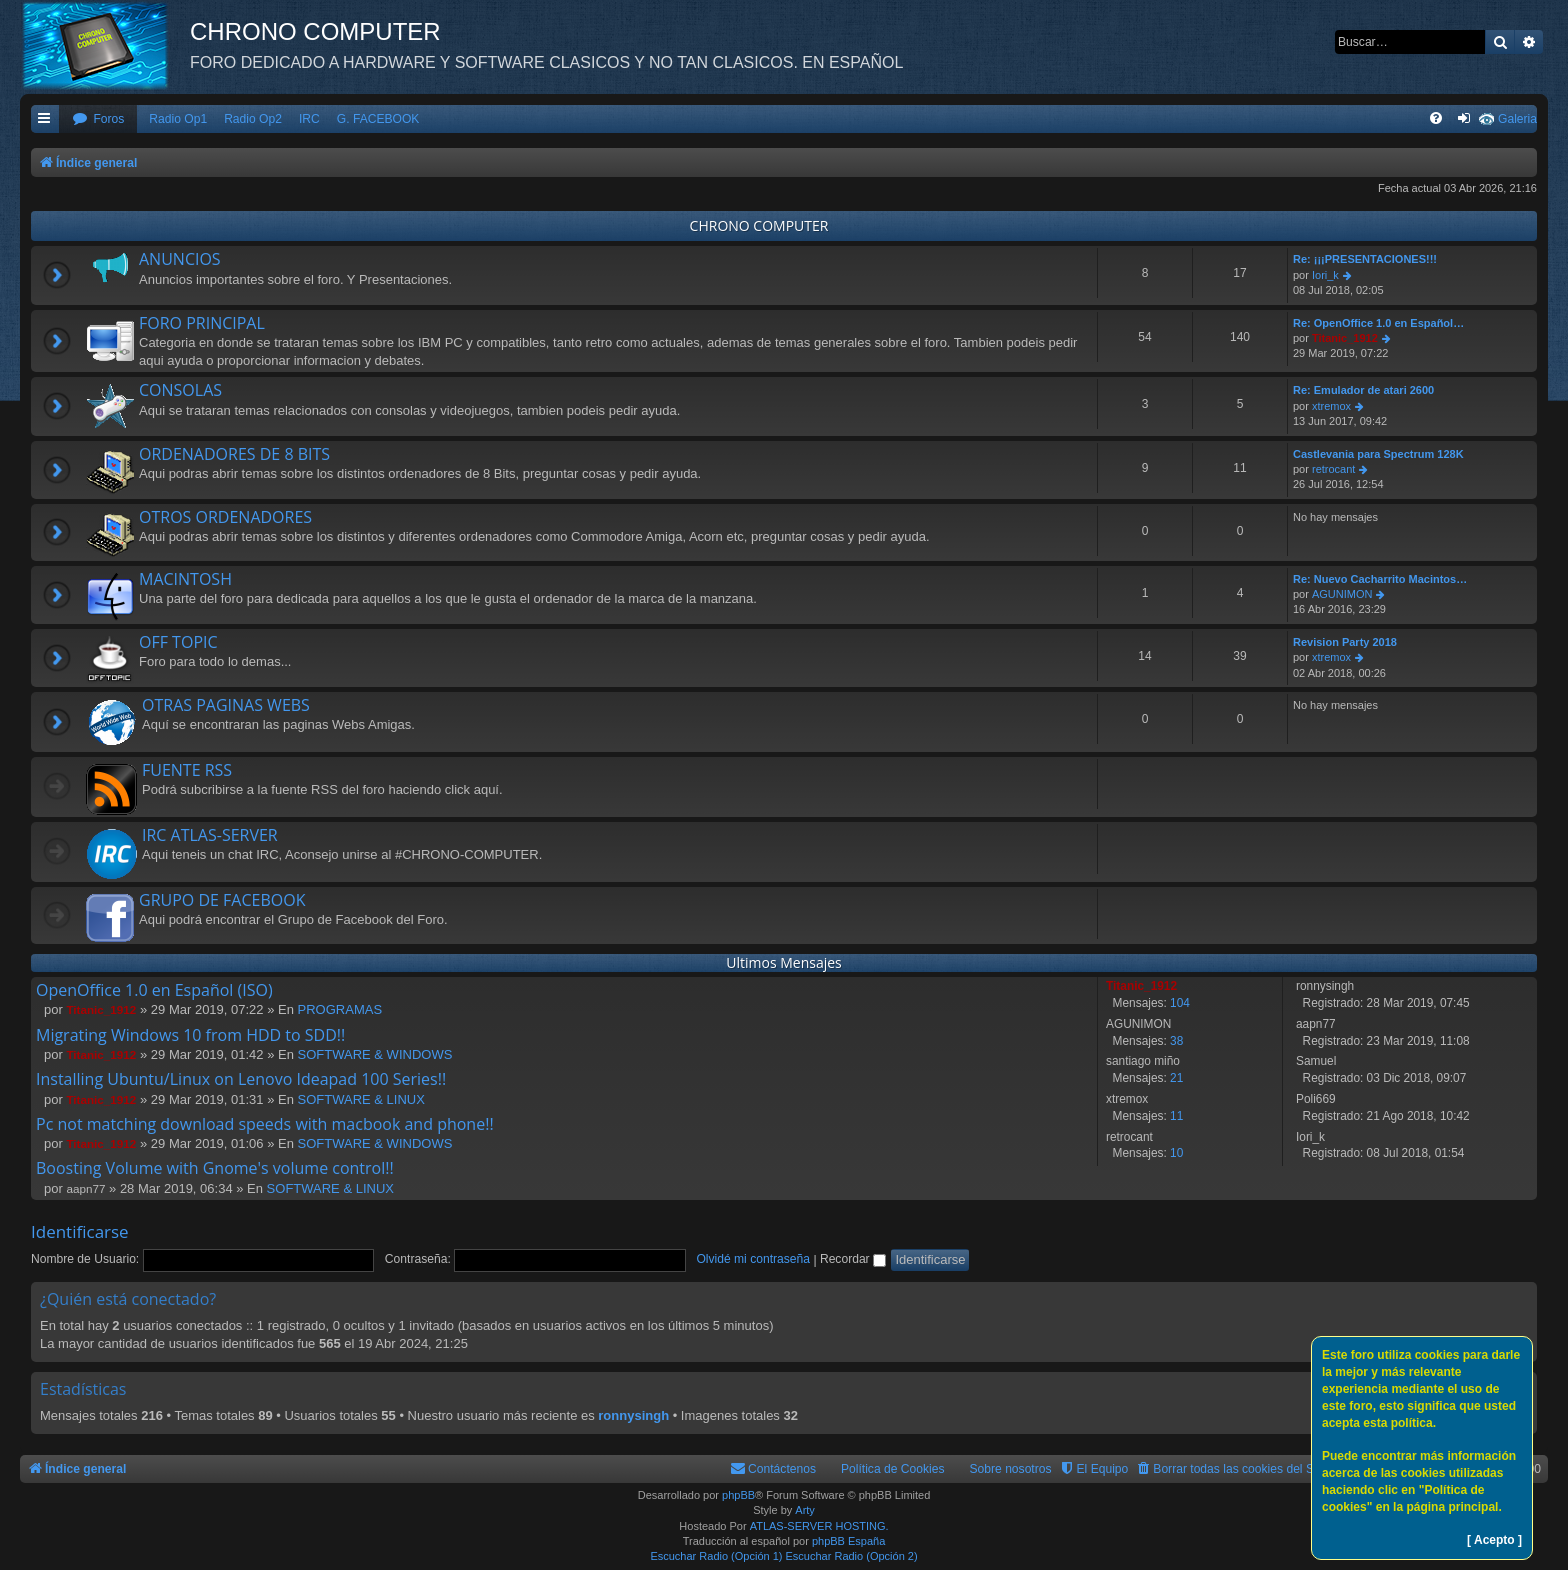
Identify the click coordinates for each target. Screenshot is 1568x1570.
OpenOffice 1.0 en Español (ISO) (154, 990)
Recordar (853, 1259)
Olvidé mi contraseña (753, 1259)
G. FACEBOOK (378, 119)
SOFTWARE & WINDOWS (375, 1054)
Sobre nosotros (1011, 1469)
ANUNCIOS (180, 259)
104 (1180, 1003)
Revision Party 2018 (1345, 642)
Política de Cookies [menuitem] (893, 1469)
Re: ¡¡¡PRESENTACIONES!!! (1365, 259)
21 (1176, 1078)
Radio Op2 (253, 119)
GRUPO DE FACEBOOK (222, 900)
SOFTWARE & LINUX (361, 1099)
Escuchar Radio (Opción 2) (852, 1556)
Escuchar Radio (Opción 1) (716, 1556)
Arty (805, 1510)
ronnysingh (633, 1415)
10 (1176, 1153)
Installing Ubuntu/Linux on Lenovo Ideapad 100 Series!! (241, 1079)
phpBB (738, 1495)
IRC (309, 119)
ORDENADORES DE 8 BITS (234, 454)
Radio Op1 (178, 119)
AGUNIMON (1342, 594)
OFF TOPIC (178, 642)
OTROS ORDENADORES (225, 517)
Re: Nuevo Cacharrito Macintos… (1380, 579)
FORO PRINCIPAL (202, 323)
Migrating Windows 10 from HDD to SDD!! (190, 1035)
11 (1176, 1116)
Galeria (1517, 119)
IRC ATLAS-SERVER (210, 835)
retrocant (1333, 469)
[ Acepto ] (1494, 1540)
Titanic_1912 (1345, 338)
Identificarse (80, 1231)
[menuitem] (98, 119)
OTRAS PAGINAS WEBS (226, 705)
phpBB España (848, 1541)
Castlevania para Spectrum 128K (1378, 454)
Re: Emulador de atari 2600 (1363, 390)
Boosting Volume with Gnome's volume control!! (215, 1168)
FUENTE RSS (187, 770)
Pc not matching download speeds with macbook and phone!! (265, 1124)
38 (1176, 1041)
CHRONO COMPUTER (759, 225)
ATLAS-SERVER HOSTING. (819, 1526)
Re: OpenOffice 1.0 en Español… (1378, 323)
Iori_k (1325, 275)
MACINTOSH (185, 579)
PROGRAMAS (340, 1009)
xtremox (1331, 406)
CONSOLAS (180, 390)
